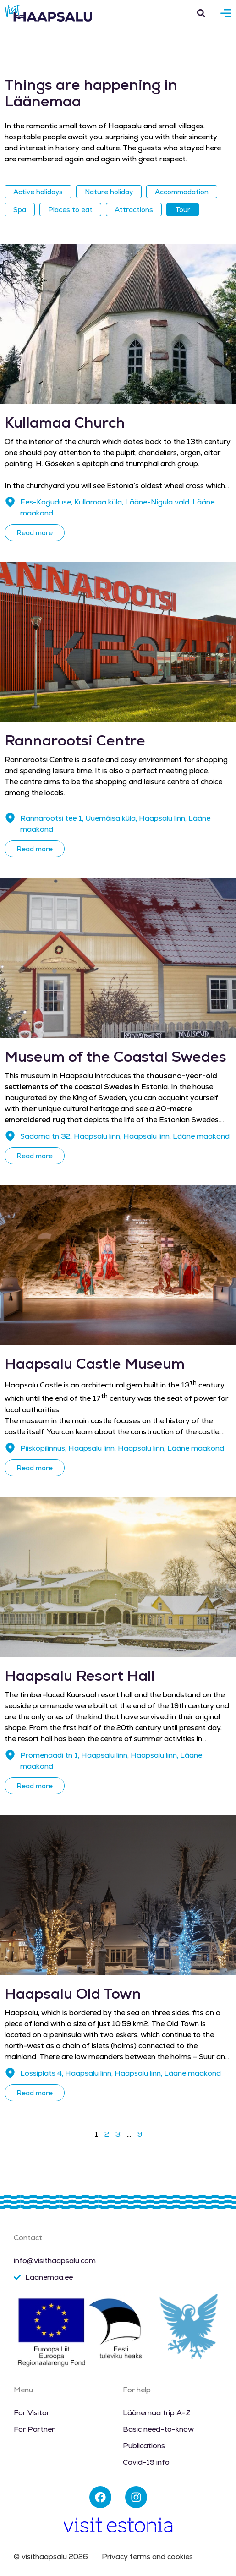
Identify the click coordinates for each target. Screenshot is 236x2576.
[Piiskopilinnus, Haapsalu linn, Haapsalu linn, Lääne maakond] (10, 1448)
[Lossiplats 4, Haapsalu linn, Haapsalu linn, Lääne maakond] (10, 2073)
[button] (201, 13)
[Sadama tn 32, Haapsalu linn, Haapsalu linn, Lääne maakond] (10, 1136)
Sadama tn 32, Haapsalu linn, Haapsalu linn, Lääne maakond (125, 1136)
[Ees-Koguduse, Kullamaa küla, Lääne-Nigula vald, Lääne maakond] (10, 502)
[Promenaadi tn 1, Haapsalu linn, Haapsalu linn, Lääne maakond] (10, 1755)
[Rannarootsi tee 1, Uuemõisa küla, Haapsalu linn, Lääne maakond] (10, 818)
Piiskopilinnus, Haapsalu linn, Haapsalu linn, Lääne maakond (122, 1448)
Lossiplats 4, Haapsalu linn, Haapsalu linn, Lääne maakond (120, 2073)
